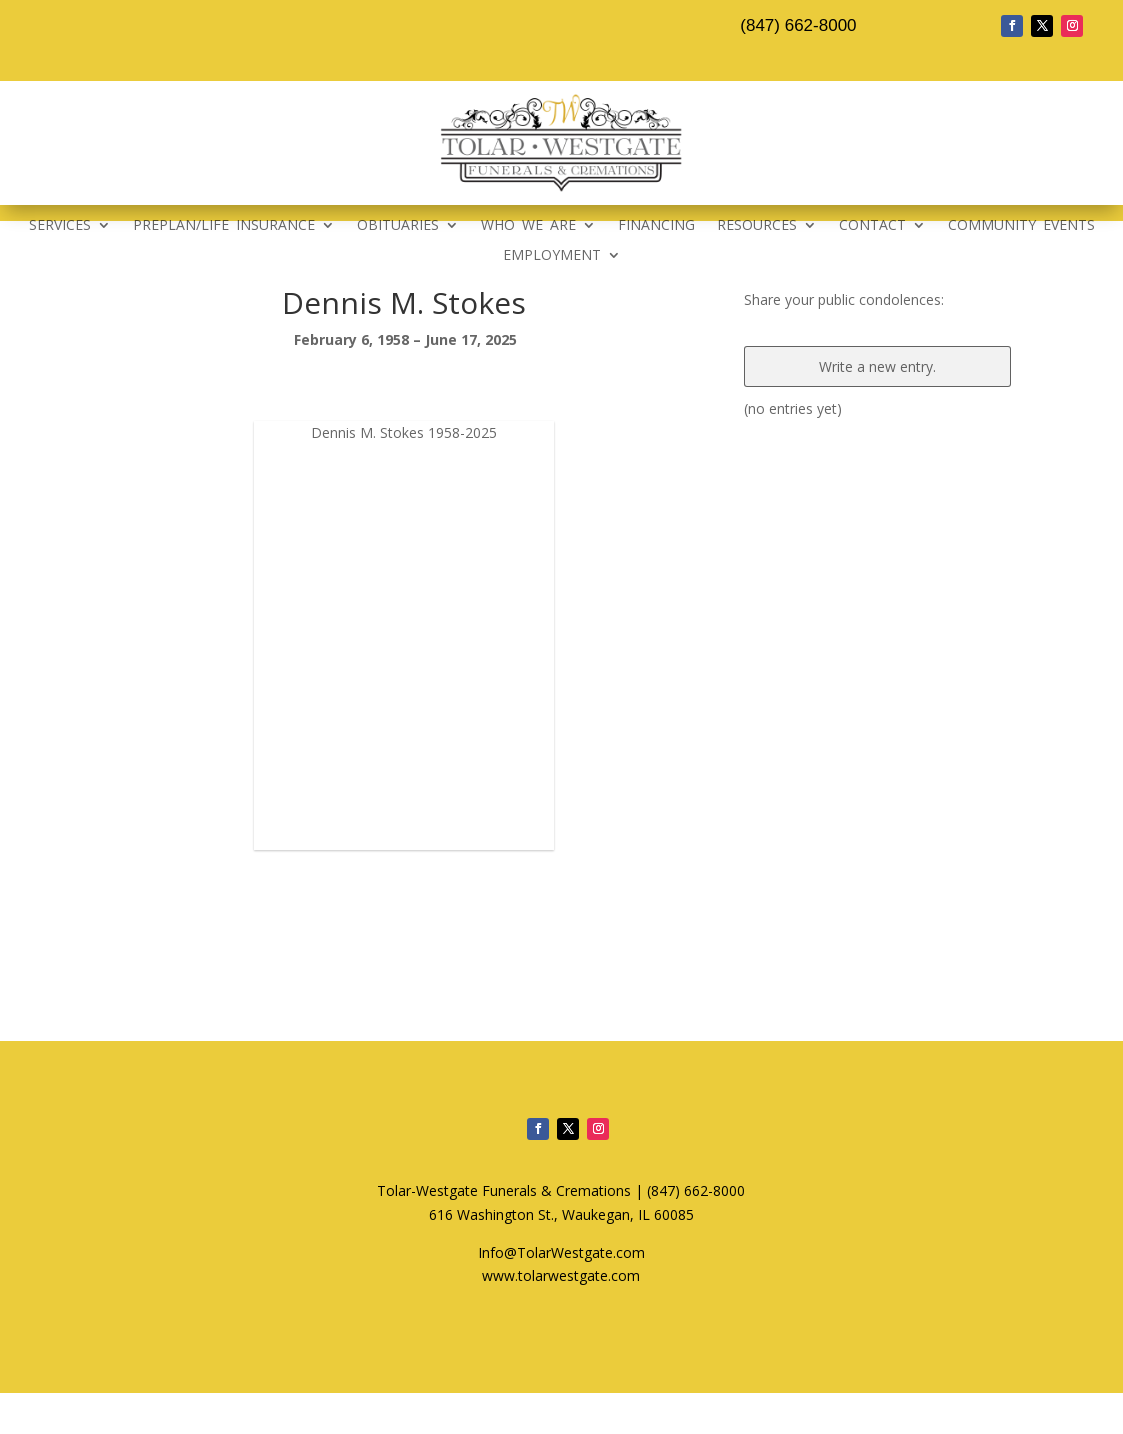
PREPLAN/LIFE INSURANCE (224, 226)
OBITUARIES (398, 226)
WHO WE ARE (528, 226)
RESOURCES (757, 226)
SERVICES (60, 226)
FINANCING (656, 226)
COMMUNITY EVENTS (1021, 226)
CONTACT (872, 226)
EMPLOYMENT (552, 256)
